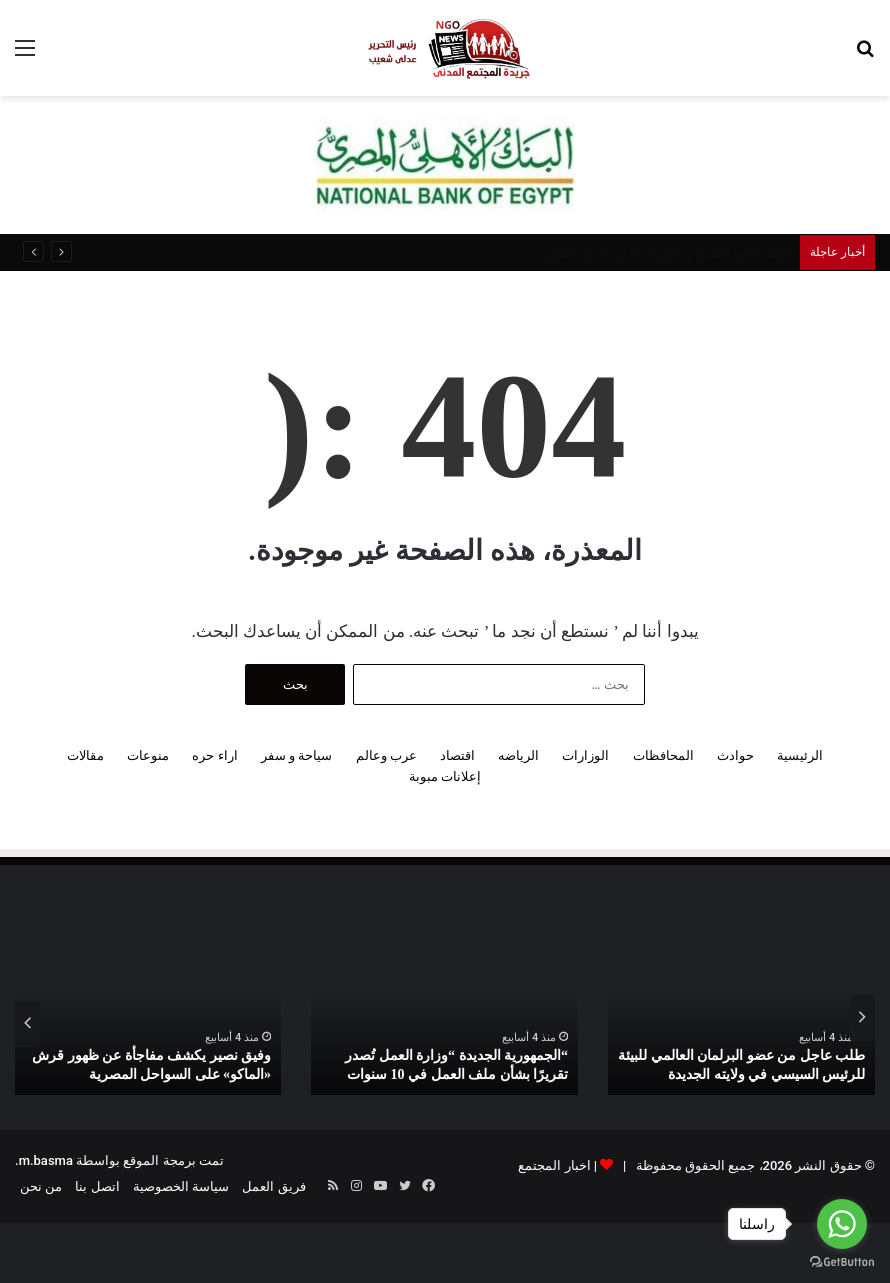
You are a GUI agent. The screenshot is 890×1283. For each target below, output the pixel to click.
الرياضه (518, 755)
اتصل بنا (97, 1186)
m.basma (46, 1160)
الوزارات (585, 755)
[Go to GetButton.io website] (842, 1262)
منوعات (148, 755)
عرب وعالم (386, 755)
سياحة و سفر (296, 755)
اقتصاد (457, 755)
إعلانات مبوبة (445, 776)
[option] (741, 1017)
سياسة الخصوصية (181, 1186)
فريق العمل (273, 1186)
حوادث (735, 755)
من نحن (41, 1186)
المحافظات (663, 755)
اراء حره (214, 755)
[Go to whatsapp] (842, 1224)
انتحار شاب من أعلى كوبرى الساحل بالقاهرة (670, 252)
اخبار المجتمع (554, 1165)
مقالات (85, 755)
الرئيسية (800, 755)
